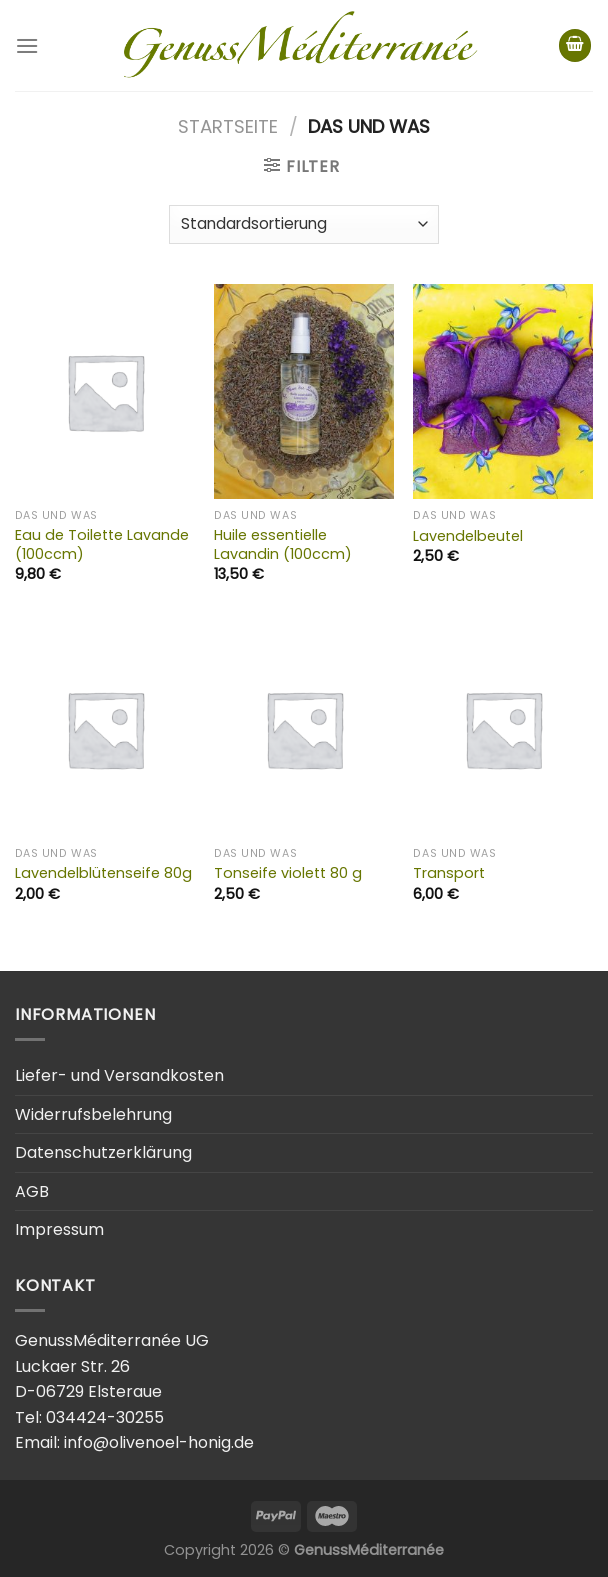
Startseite (228, 126)
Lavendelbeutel (468, 536)
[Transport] (503, 728)
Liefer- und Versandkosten (119, 1075)
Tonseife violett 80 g (288, 873)
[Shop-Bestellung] (304, 224)
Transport (449, 873)
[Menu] (27, 45)
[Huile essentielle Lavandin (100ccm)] (304, 391)
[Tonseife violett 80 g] (304, 728)
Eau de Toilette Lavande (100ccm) (102, 544)
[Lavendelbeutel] (503, 391)
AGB (32, 1191)
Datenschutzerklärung (103, 1152)
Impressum (59, 1229)
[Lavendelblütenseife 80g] (105, 728)
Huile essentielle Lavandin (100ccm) (283, 544)
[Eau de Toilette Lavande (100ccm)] (105, 391)
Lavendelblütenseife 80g (103, 873)
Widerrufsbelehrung (93, 1114)
